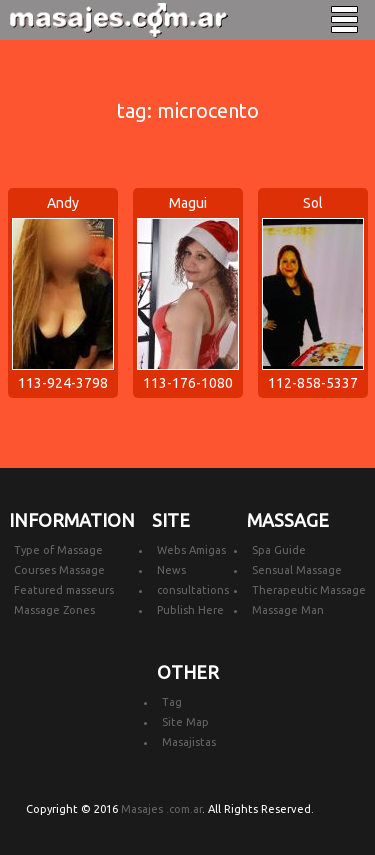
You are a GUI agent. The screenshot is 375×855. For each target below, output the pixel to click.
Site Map (185, 722)
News (171, 570)
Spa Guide (279, 550)
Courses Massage (59, 570)
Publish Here (190, 610)
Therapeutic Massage (309, 590)
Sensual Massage (297, 570)
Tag (172, 702)
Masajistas (189, 742)
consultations (193, 590)
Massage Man (288, 610)
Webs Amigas (191, 550)
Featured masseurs (64, 590)
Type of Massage (58, 550)
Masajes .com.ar (161, 809)
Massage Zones (54, 610)
